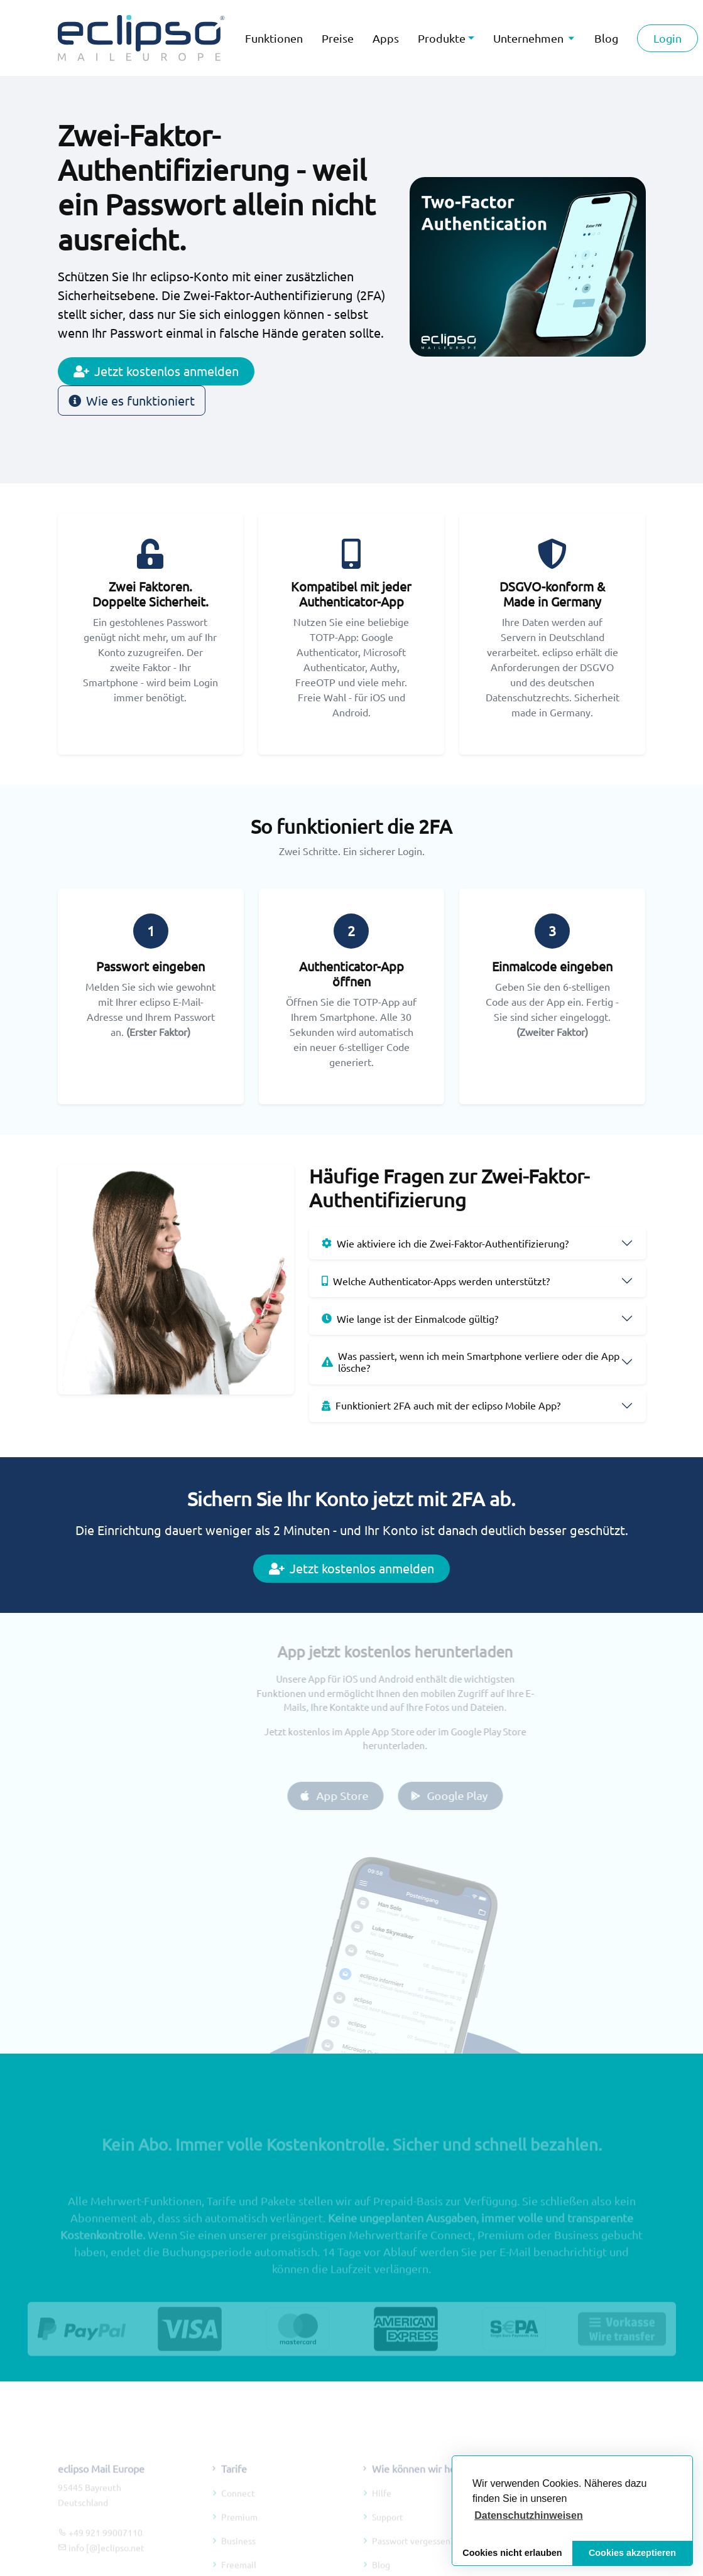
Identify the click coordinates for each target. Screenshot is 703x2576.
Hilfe (381, 2507)
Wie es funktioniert (131, 400)
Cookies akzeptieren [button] (632, 2553)
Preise (338, 38)
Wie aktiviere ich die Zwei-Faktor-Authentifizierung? (445, 1243)
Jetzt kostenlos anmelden (156, 371)
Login (667, 38)
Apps (386, 38)
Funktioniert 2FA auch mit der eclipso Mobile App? (441, 1405)
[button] (528, 2515)
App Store (348, 1795)
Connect (238, 2507)
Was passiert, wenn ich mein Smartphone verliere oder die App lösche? (470, 1361)
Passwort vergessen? (413, 2555)
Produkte (442, 38)
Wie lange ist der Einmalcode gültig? (410, 1318)
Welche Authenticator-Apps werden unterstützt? (436, 1281)
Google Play (463, 1795)
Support (387, 2531)
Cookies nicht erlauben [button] (512, 2553)
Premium (239, 2531)
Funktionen (274, 38)
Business (238, 2555)
